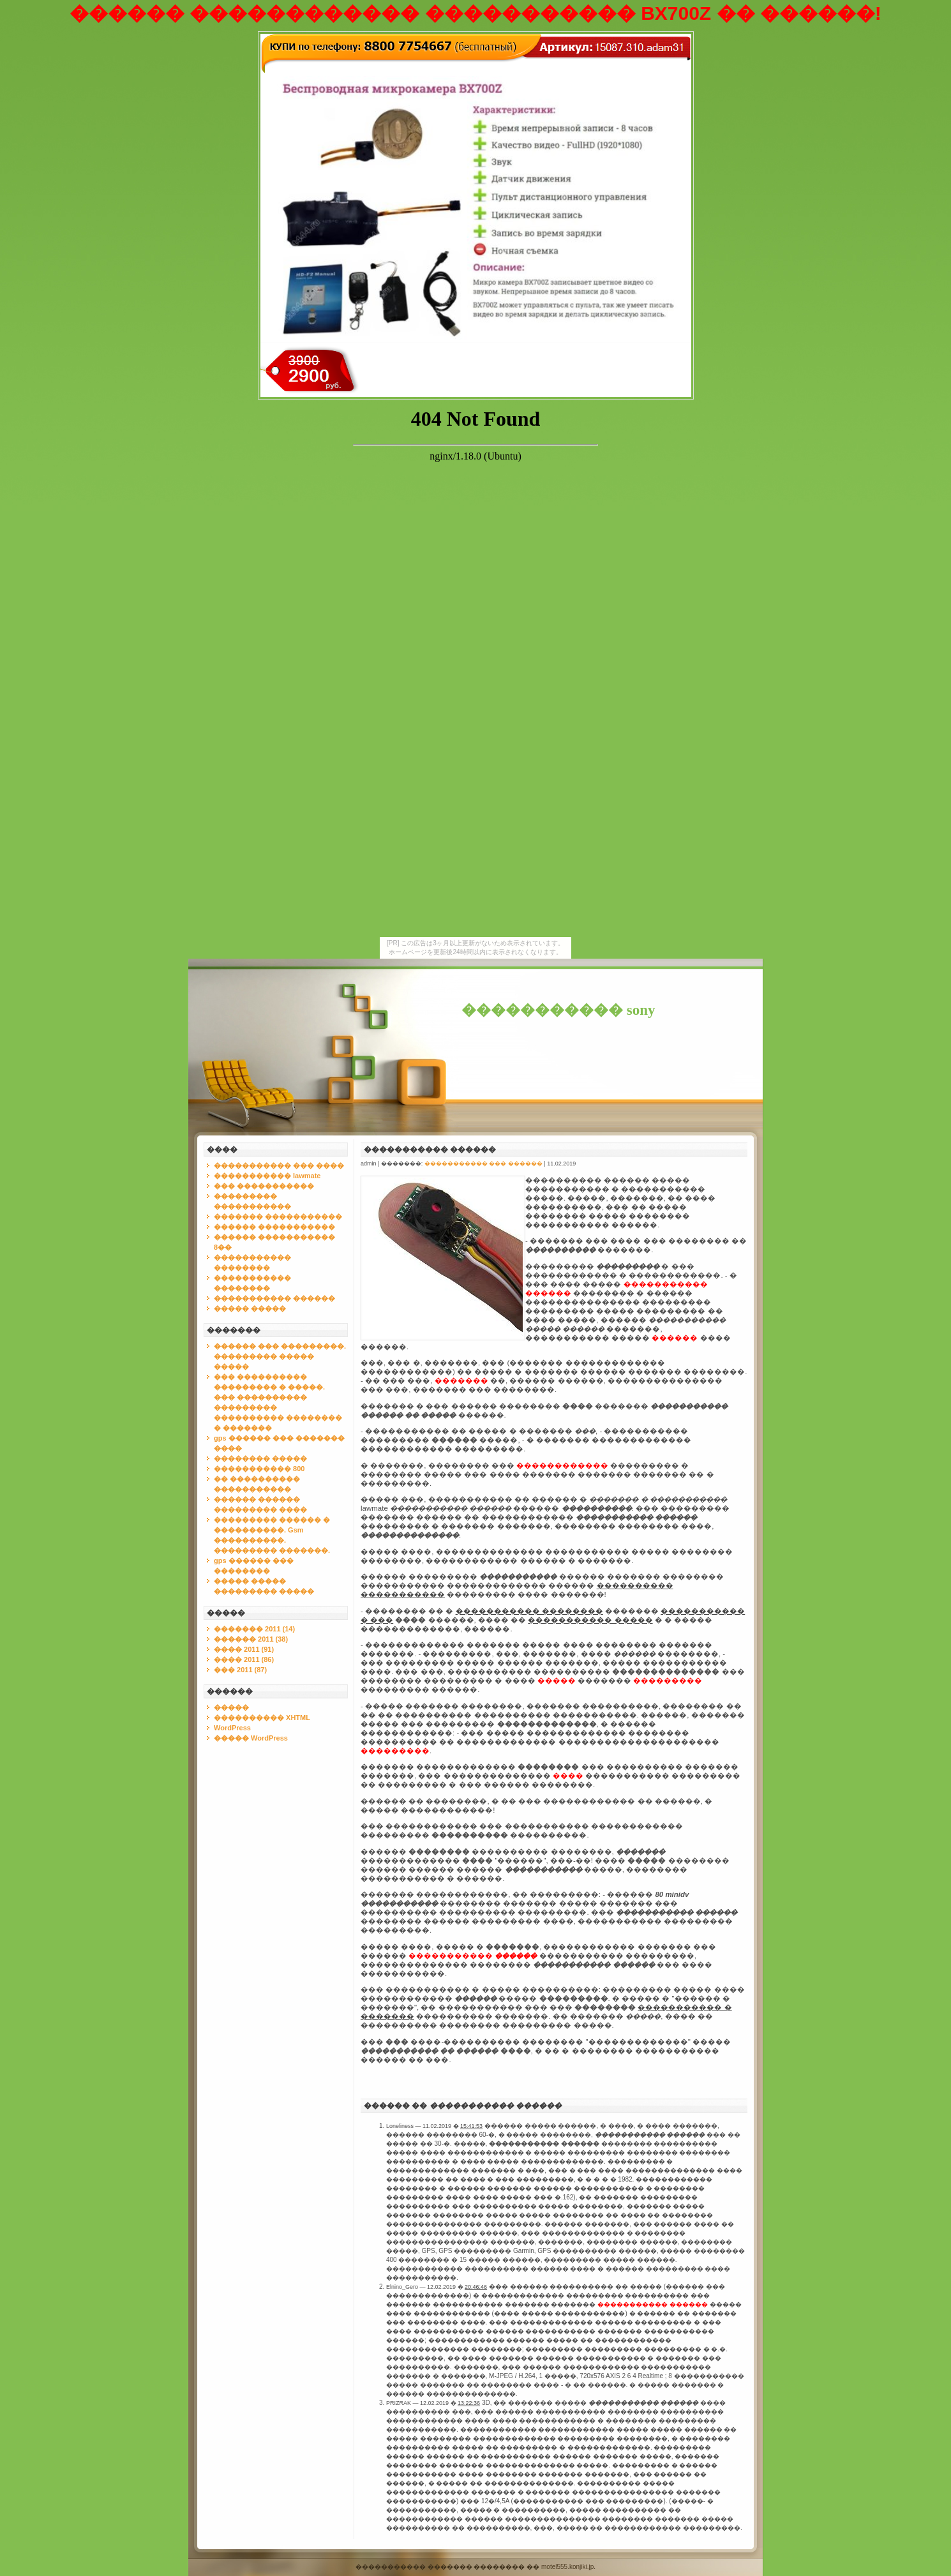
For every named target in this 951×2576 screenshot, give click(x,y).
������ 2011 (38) (251, 1639)
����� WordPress (251, 1738)
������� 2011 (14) (254, 1629)
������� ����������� (278, 1216)
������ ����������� (274, 1227)
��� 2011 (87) (240, 1670)
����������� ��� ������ (483, 1163)
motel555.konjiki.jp (567, 2566)
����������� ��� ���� (279, 1165)
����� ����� (250, 1308)
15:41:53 (471, 2126)
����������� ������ (274, 1298)
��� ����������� (264, 1186)
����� (231, 1707)
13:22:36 (469, 2403)
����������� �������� (529, 1611)
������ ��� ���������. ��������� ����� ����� (280, 1356)
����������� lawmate (267, 1175)
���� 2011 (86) (244, 1659)
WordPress (232, 1728)
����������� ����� (590, 1620)
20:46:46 (476, 2287)
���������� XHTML (262, 1717)
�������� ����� (260, 1458)
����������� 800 (259, 1468)
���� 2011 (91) (244, 1649)
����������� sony (558, 1010)
